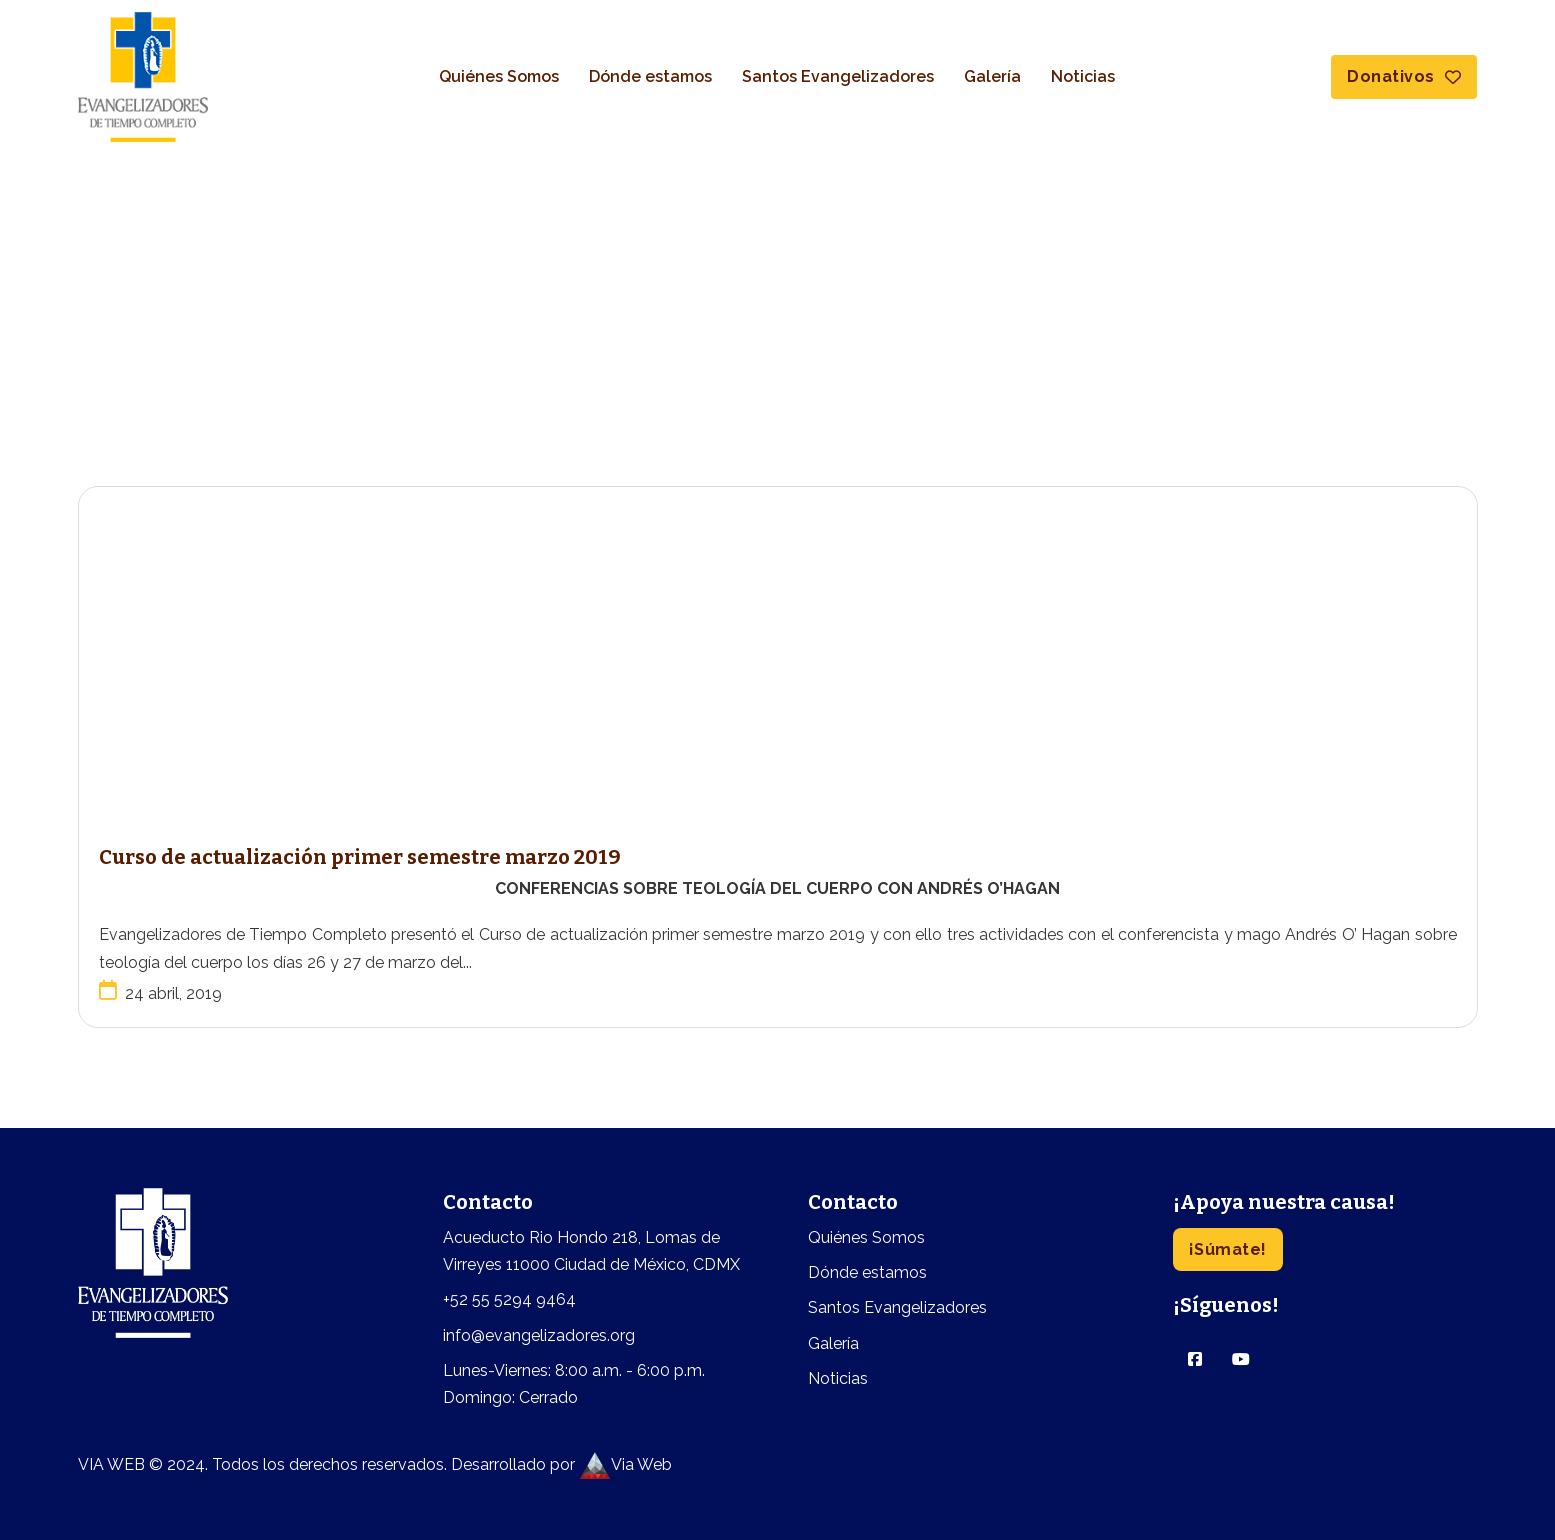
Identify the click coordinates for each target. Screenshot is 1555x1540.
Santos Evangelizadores (838, 76)
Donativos (1404, 76)
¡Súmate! (1228, 1249)
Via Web (625, 1464)
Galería (992, 76)
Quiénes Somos (499, 76)
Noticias (1083, 76)
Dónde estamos (650, 76)
